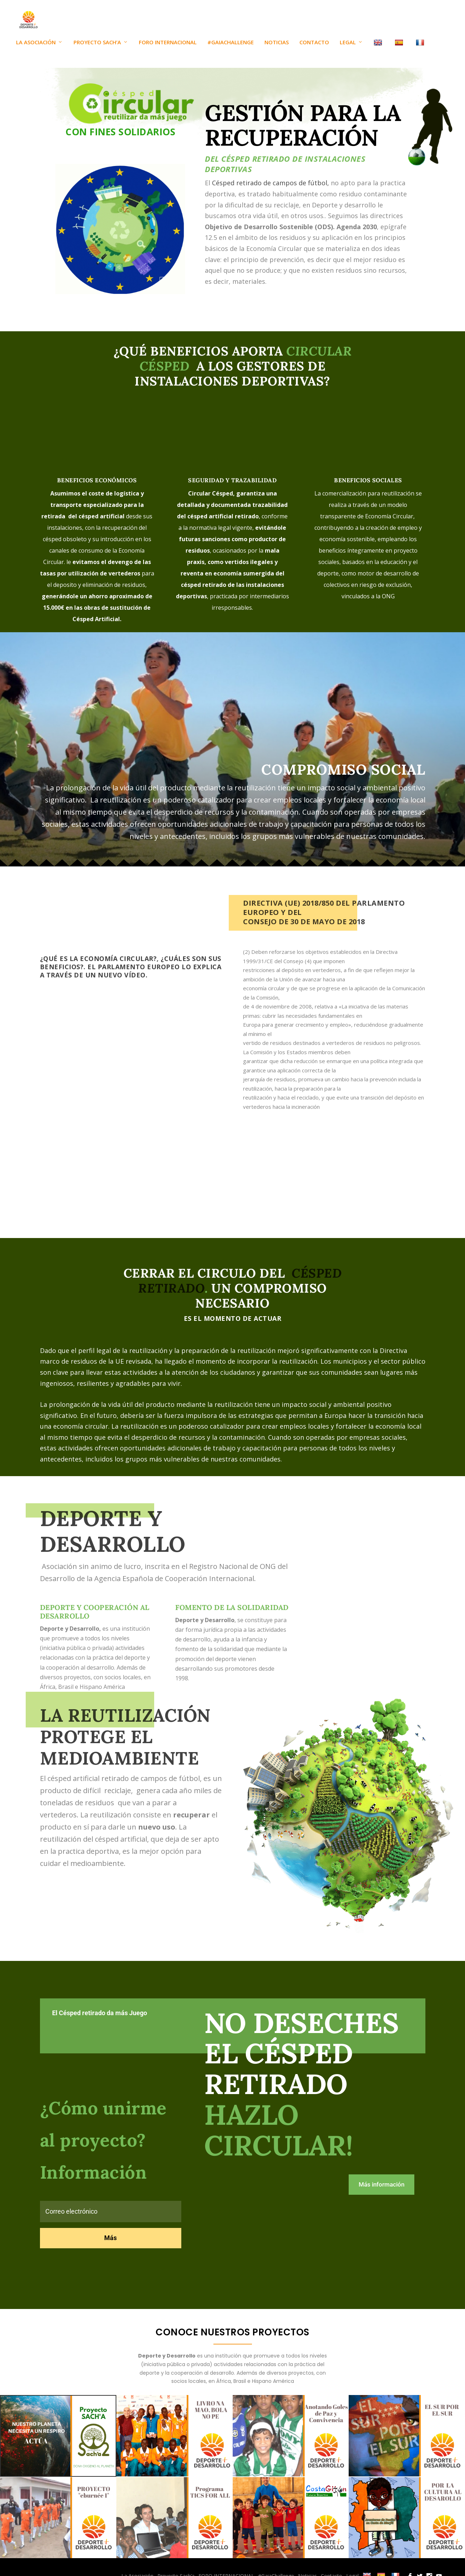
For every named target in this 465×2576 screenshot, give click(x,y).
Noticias (276, 51)
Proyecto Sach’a (97, 51)
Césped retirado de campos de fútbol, (270, 191)
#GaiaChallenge (230, 51)
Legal (348, 51)
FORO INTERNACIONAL (168, 51)
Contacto (314, 51)
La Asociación (36, 51)
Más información (381, 2193)
